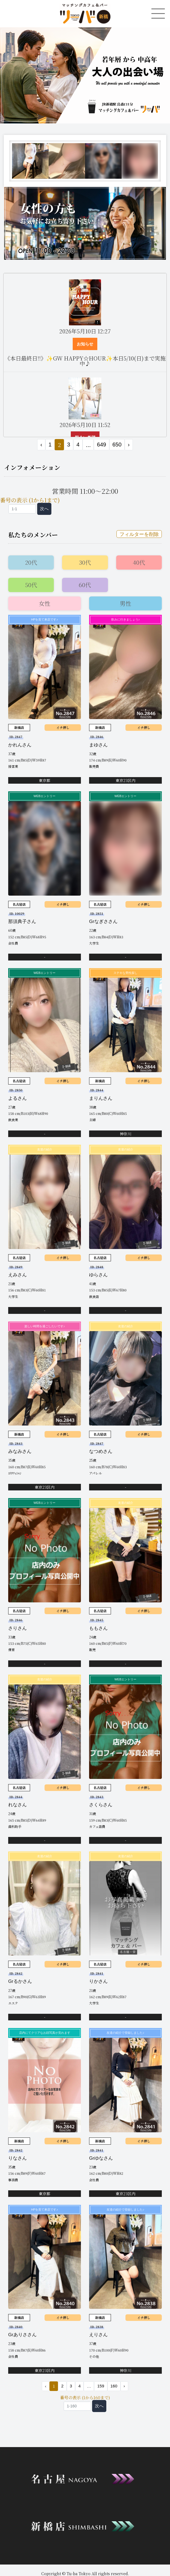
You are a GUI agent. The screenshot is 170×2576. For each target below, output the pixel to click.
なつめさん (100, 1451)
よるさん (17, 1098)
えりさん (98, 2334)
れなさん (17, 1804)
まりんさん (100, 1098)
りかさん (98, 1981)
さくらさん (100, 1804)
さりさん (17, 1628)
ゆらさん (98, 1274)
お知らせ (85, 344)
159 (100, 2386)
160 (113, 2386)
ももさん (98, 1628)
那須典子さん (22, 921)
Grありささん (22, 2334)
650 (116, 445)
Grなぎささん (103, 921)
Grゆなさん (101, 2158)
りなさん (17, 2158)
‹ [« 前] (41, 445)
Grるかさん (20, 1981)
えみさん (17, 1274)
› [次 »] (129, 445)
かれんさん (19, 745)
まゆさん (98, 745)
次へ (44, 508)
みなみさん (19, 1451)
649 (101, 445)
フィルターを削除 (139, 534)
